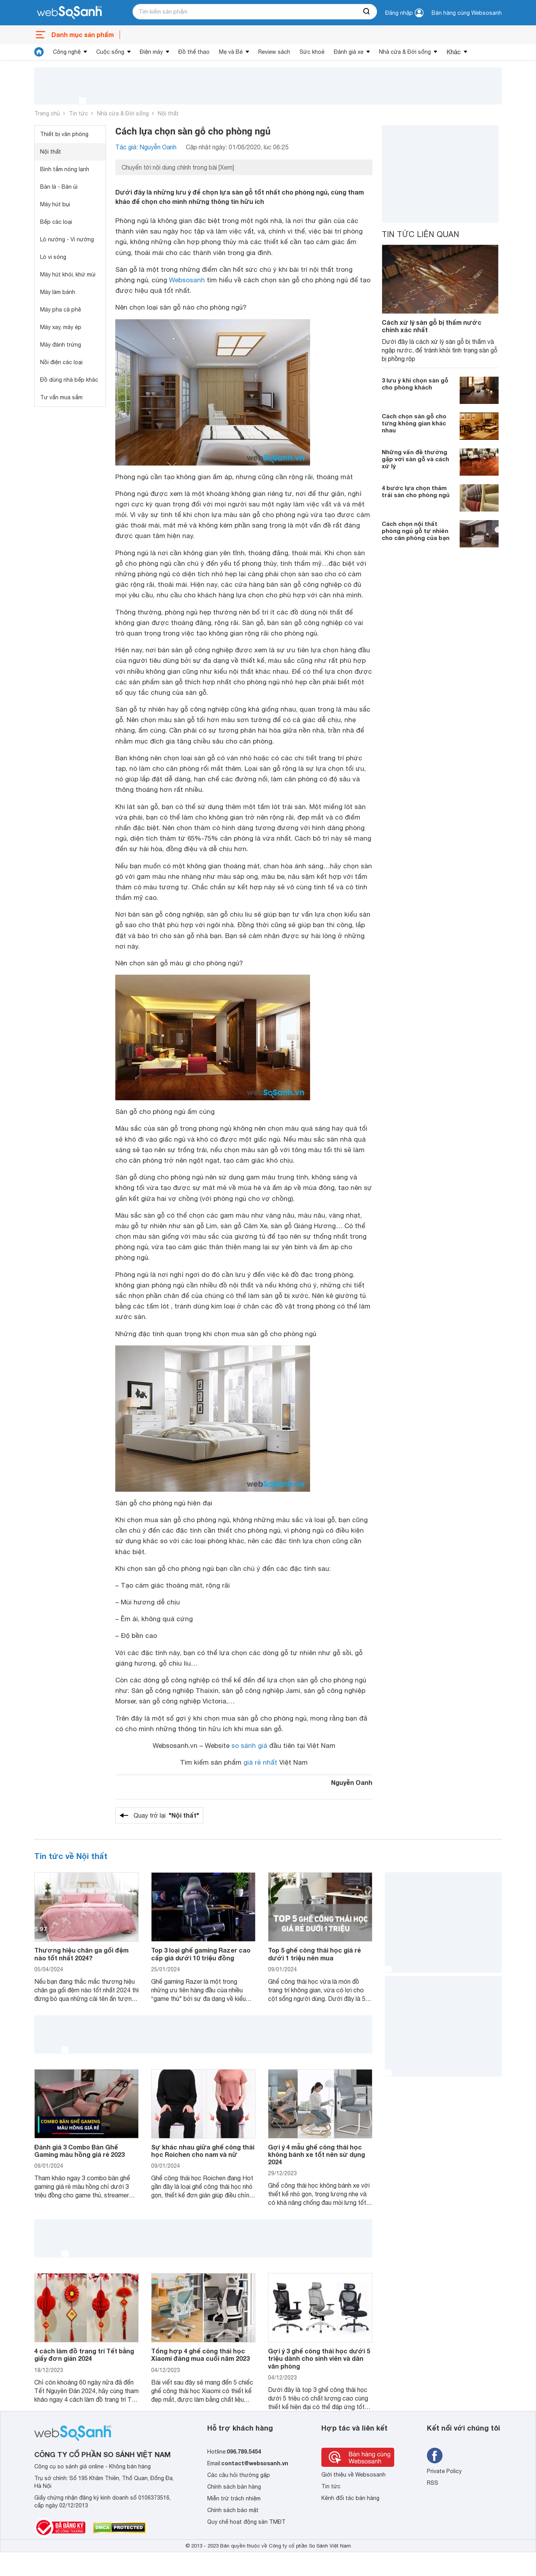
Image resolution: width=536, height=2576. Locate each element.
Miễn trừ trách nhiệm (234, 2498)
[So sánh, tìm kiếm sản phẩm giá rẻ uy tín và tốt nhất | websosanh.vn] (69, 13)
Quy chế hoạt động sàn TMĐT (246, 2522)
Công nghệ (67, 52)
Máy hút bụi (55, 204)
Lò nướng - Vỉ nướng (67, 239)
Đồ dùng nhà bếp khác (69, 380)
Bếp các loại (56, 222)
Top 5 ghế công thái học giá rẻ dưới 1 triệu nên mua (314, 1953)
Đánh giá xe (348, 52)
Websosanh (187, 280)
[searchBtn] (367, 11)
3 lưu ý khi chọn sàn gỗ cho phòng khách (415, 384)
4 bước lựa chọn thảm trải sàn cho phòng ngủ (416, 491)
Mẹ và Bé (231, 52)
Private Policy (444, 2471)
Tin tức (78, 113)
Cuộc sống (110, 52)
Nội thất (168, 113)
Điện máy (151, 52)
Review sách (274, 52)
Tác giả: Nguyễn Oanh (145, 146)
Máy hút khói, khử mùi (67, 274)
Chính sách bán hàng (234, 2487)
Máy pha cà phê (60, 309)
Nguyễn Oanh (351, 1782)
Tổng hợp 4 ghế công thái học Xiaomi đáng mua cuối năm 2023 (200, 2354)
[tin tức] (39, 52)
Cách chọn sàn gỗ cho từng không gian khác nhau (414, 423)
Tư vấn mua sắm (61, 397)
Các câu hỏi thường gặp (238, 2475)
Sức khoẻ (312, 52)
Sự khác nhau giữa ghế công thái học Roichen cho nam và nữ (202, 2150)
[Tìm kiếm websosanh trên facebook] (435, 2455)
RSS (432, 2483)
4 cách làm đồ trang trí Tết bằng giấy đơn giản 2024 (84, 2354)
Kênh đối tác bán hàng (350, 2498)
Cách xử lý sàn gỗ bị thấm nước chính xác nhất (431, 326)
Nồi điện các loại (61, 362)
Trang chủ (47, 113)
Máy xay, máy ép (60, 327)
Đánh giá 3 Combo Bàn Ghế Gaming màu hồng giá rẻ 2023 (79, 2150)
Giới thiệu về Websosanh (353, 2475)
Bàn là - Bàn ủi (59, 187)
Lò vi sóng (53, 257)
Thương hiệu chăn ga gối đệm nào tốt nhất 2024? (81, 1953)
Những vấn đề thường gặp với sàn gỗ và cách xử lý (415, 458)
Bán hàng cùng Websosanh (467, 13)
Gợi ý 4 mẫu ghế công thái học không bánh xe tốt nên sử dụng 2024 (316, 2154)
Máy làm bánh (57, 292)
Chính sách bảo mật (233, 2510)
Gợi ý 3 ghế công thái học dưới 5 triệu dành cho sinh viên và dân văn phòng (319, 2358)
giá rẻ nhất (260, 1762)
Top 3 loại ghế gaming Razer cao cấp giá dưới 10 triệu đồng (200, 1953)
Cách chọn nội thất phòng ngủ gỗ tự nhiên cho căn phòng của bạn (416, 530)
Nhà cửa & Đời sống (405, 52)
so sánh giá (249, 1745)
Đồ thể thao (194, 52)
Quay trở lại (166, 1815)
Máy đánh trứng (60, 345)
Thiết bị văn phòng (64, 134)
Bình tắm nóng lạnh (64, 169)
